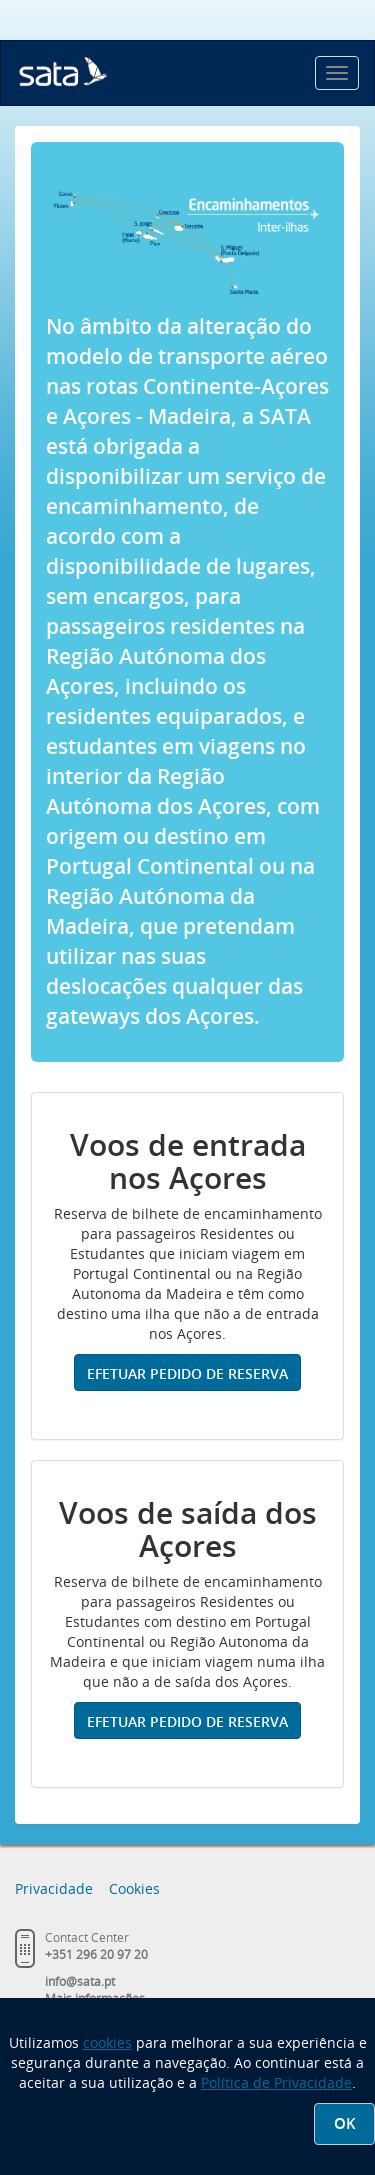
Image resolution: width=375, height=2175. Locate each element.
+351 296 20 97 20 (96, 1954)
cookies (107, 2042)
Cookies (134, 1888)
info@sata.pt (80, 1981)
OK (345, 2123)
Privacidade (54, 1888)
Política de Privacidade (276, 2082)
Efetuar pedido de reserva (187, 1373)
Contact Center (87, 1937)
